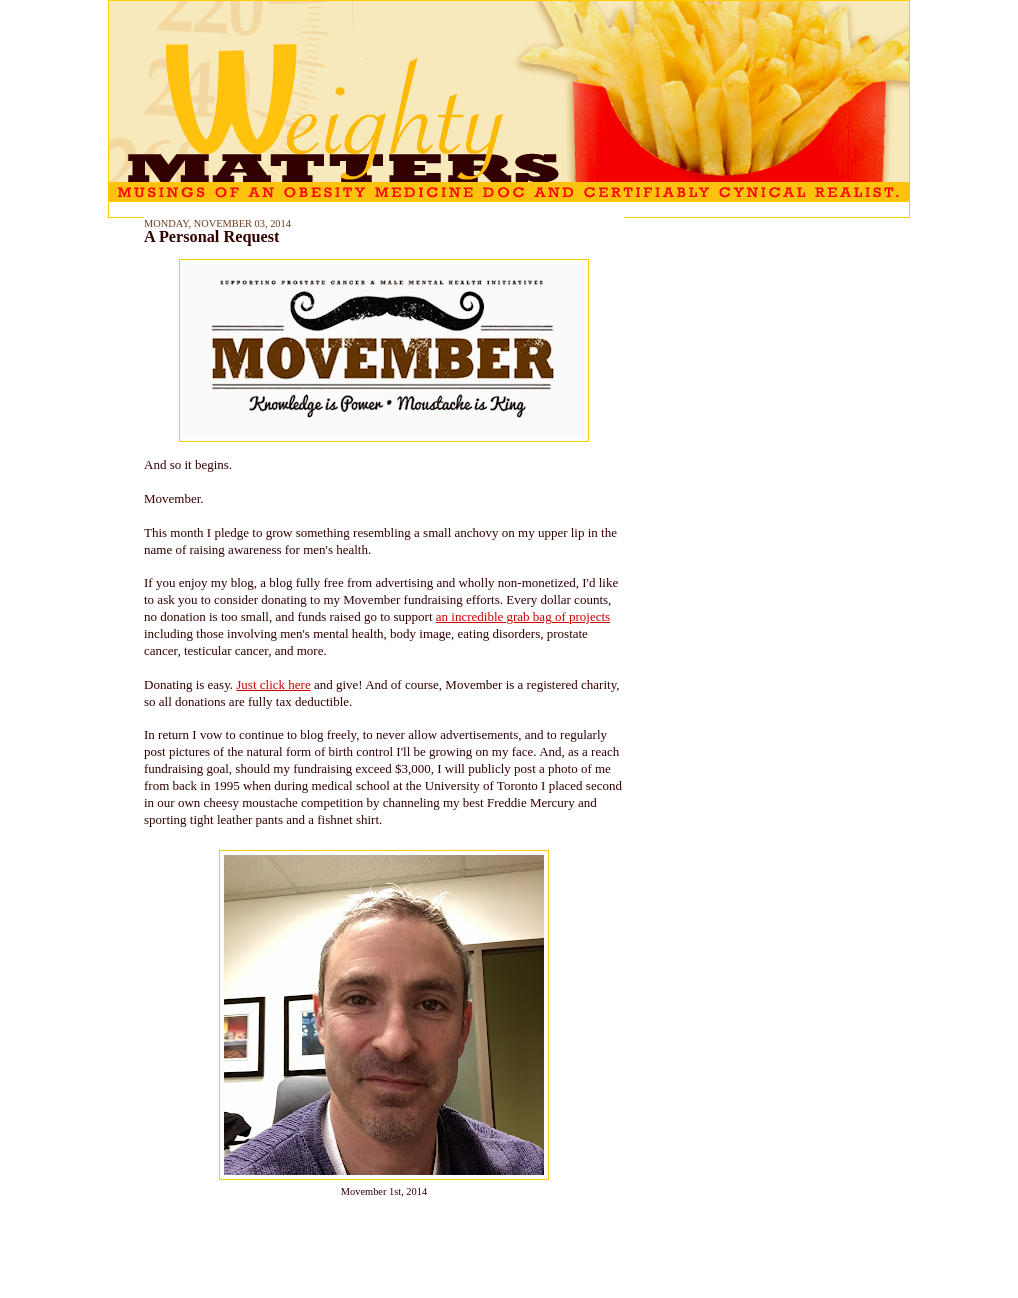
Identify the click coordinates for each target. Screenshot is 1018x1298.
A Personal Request (211, 237)
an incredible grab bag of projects (523, 616)
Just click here (273, 684)
